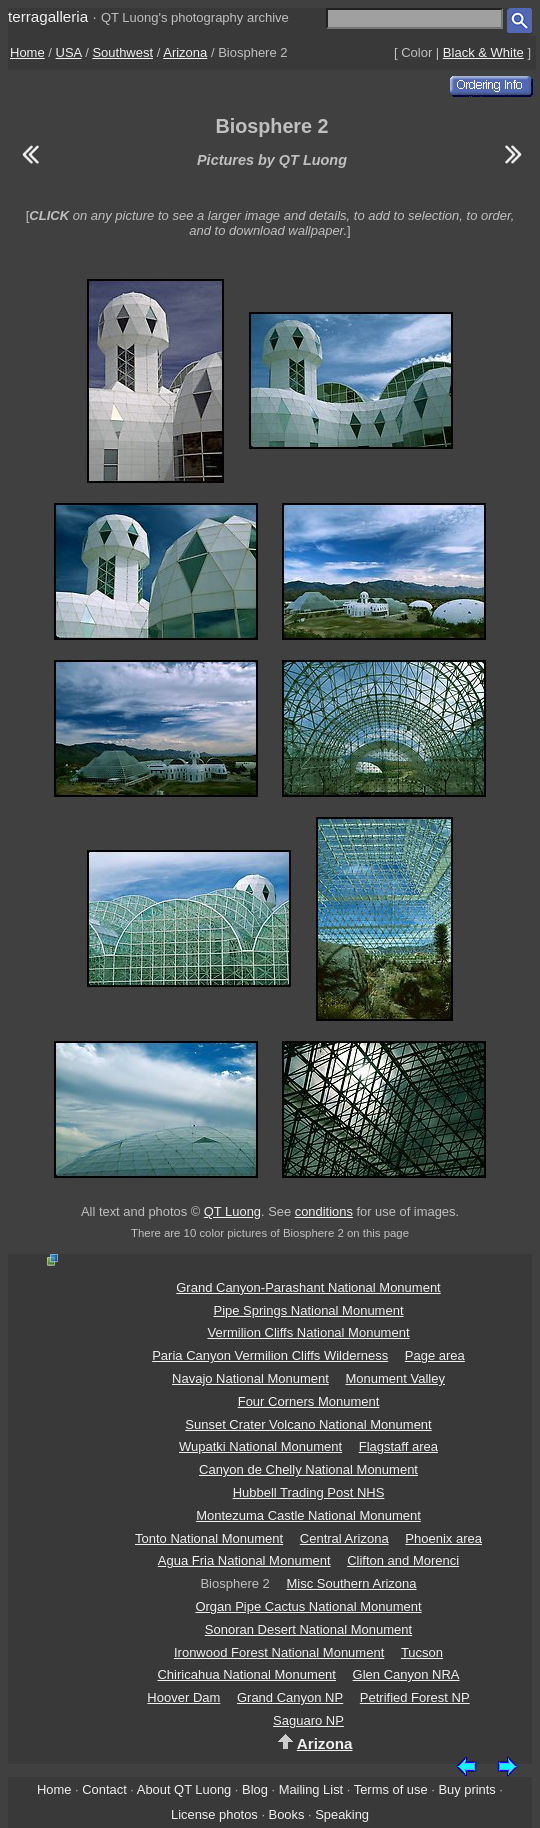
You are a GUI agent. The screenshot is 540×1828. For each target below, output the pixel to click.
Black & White (483, 52)
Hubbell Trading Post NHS (309, 1492)
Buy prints (466, 1789)
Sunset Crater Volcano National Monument (308, 1424)
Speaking (342, 1814)
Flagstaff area (398, 1446)
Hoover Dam (183, 1697)
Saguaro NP (308, 1720)
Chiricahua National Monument (246, 1674)
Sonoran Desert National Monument (308, 1629)
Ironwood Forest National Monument (279, 1652)
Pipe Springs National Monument (308, 1310)
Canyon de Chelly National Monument (308, 1469)
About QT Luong (184, 1789)
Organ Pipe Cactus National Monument (308, 1606)
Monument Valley (394, 1378)
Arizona (185, 52)
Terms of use (391, 1789)
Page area (435, 1355)
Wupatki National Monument (260, 1446)
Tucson (422, 1652)
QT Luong (232, 1211)
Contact (104, 1789)
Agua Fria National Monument (244, 1560)
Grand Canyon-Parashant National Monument (308, 1287)
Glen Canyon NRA (406, 1674)
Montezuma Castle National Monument (308, 1515)
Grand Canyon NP (290, 1697)
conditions (324, 1211)
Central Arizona (344, 1538)
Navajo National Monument (250, 1378)
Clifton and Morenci (403, 1560)
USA (69, 52)
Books (287, 1814)
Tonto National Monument (209, 1538)
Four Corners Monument (309, 1401)
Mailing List (311, 1789)
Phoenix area (443, 1538)
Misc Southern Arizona (351, 1583)
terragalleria (48, 16)
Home (27, 52)
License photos (214, 1814)
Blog (255, 1789)
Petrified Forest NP (415, 1697)
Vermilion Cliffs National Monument (308, 1332)
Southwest (122, 52)
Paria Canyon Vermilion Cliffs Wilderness (270, 1355)
